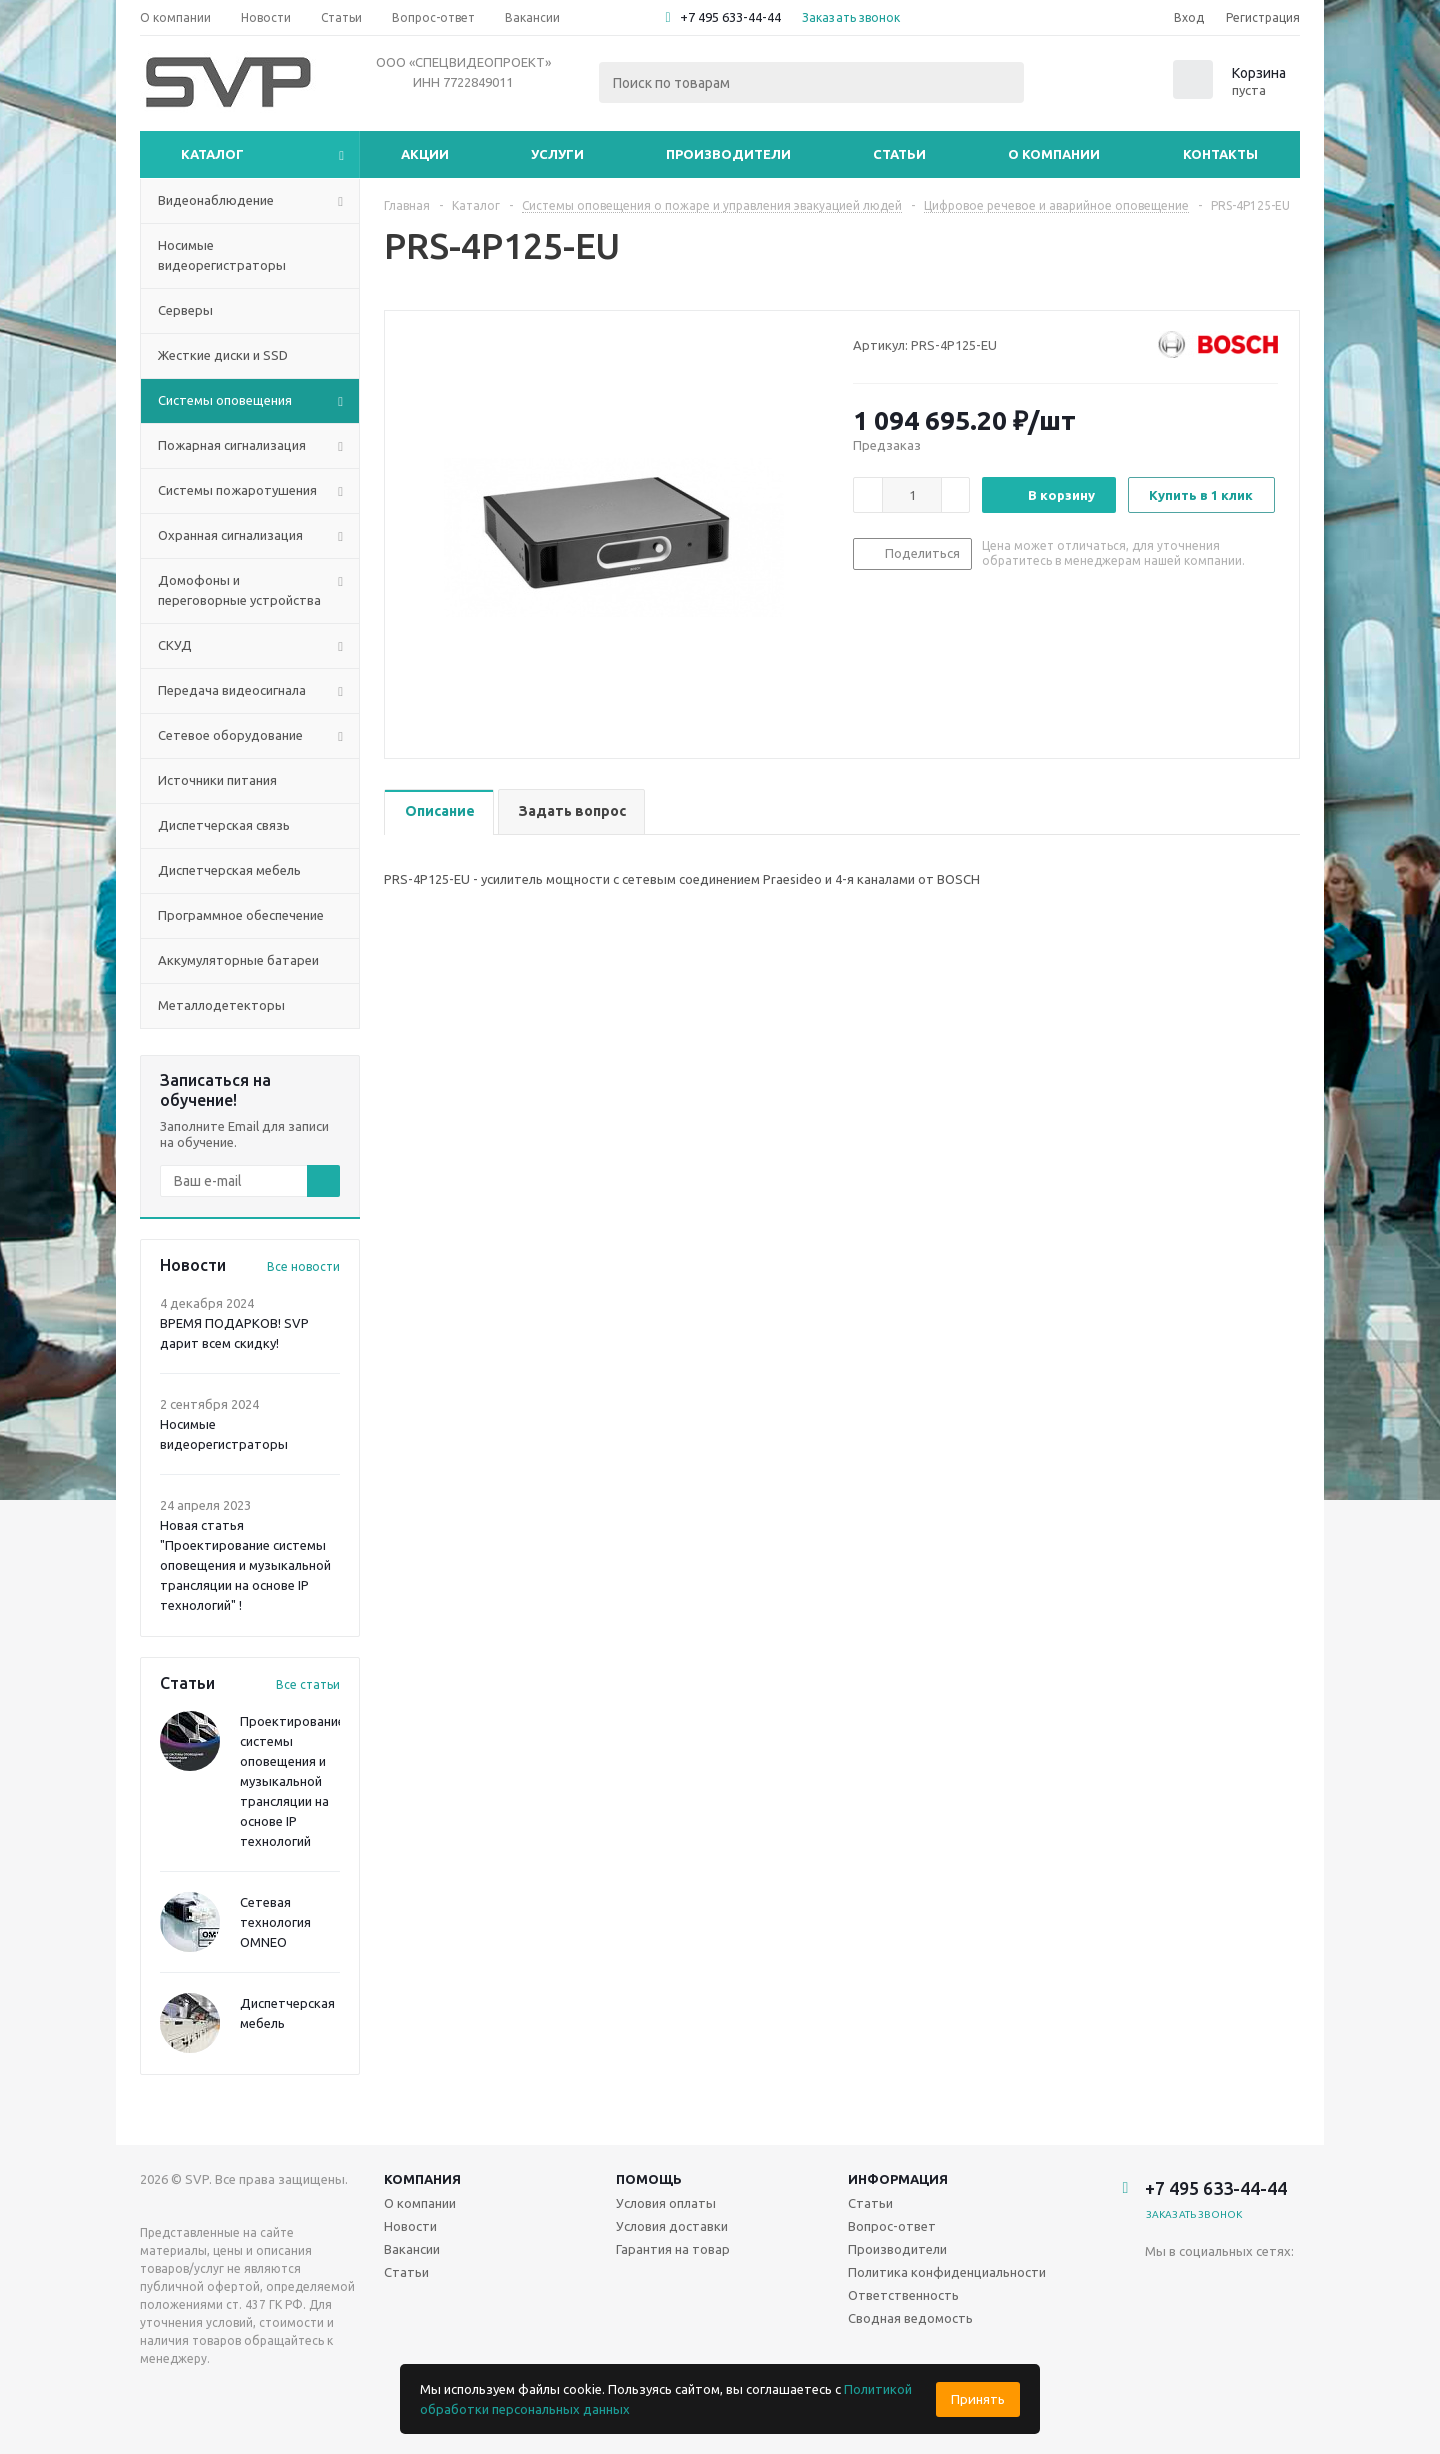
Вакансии (412, 2249)
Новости (410, 2226)
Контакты (1220, 154)
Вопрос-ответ (892, 2226)
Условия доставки (672, 2226)
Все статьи (308, 1684)
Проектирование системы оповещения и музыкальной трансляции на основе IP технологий (292, 1781)
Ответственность (903, 2295)
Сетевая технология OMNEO (275, 1922)
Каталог (212, 154)
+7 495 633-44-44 (730, 17)
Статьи (899, 154)
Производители (728, 154)
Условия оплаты (666, 2203)
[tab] (439, 812)
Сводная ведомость (910, 2318)
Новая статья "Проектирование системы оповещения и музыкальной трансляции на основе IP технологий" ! (245, 1565)
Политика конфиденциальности (947, 2272)
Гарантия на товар (673, 2249)
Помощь (649, 2179)
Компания (422, 2179)
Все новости (303, 1266)
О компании (1054, 154)
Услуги (557, 154)
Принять (978, 2399)
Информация (898, 2179)
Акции (425, 154)
